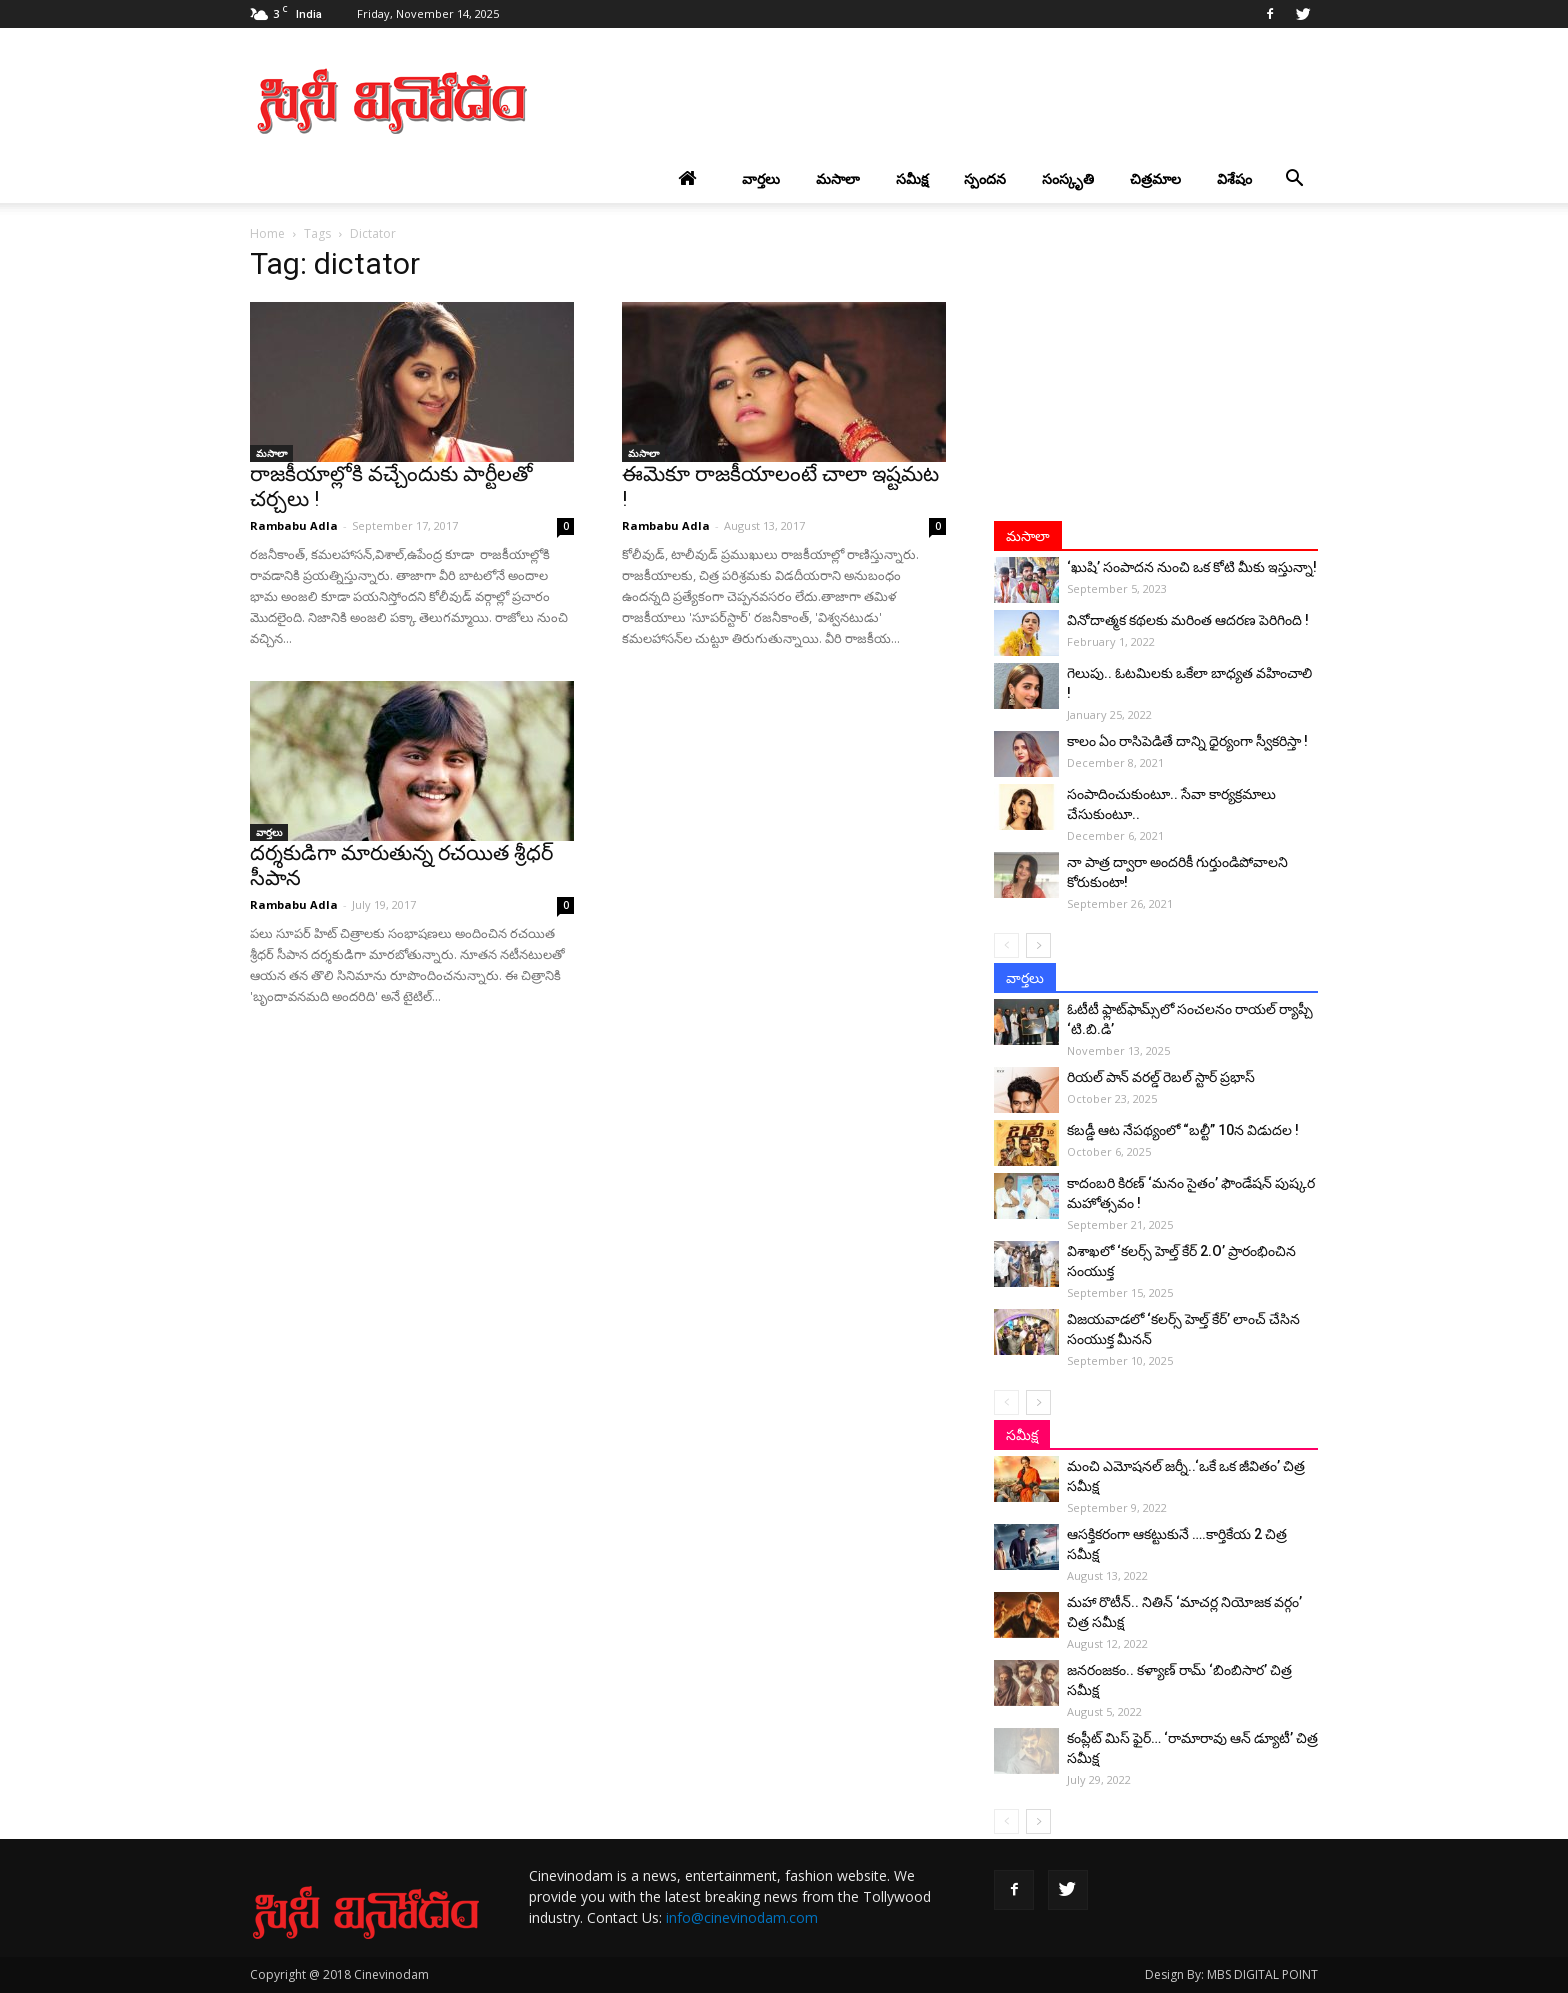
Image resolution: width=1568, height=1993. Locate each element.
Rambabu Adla (294, 525)
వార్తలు (761, 178)
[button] (1294, 179)
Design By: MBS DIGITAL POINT (1231, 1974)
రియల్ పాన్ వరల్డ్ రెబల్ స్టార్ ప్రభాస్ (1161, 1077)
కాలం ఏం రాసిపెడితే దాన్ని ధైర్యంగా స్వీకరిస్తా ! (1187, 741)
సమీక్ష (912, 178)
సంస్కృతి (1068, 178)
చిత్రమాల (1155, 178)
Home (267, 233)
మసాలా (838, 178)
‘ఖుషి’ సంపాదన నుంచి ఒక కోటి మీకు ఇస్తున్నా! (1192, 567)
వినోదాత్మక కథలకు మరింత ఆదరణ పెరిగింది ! (1188, 620)
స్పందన (985, 178)
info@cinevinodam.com (742, 1917)
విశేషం (1234, 178)
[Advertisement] (954, 101)
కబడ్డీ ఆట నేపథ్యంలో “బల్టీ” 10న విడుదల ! (1183, 1130)
